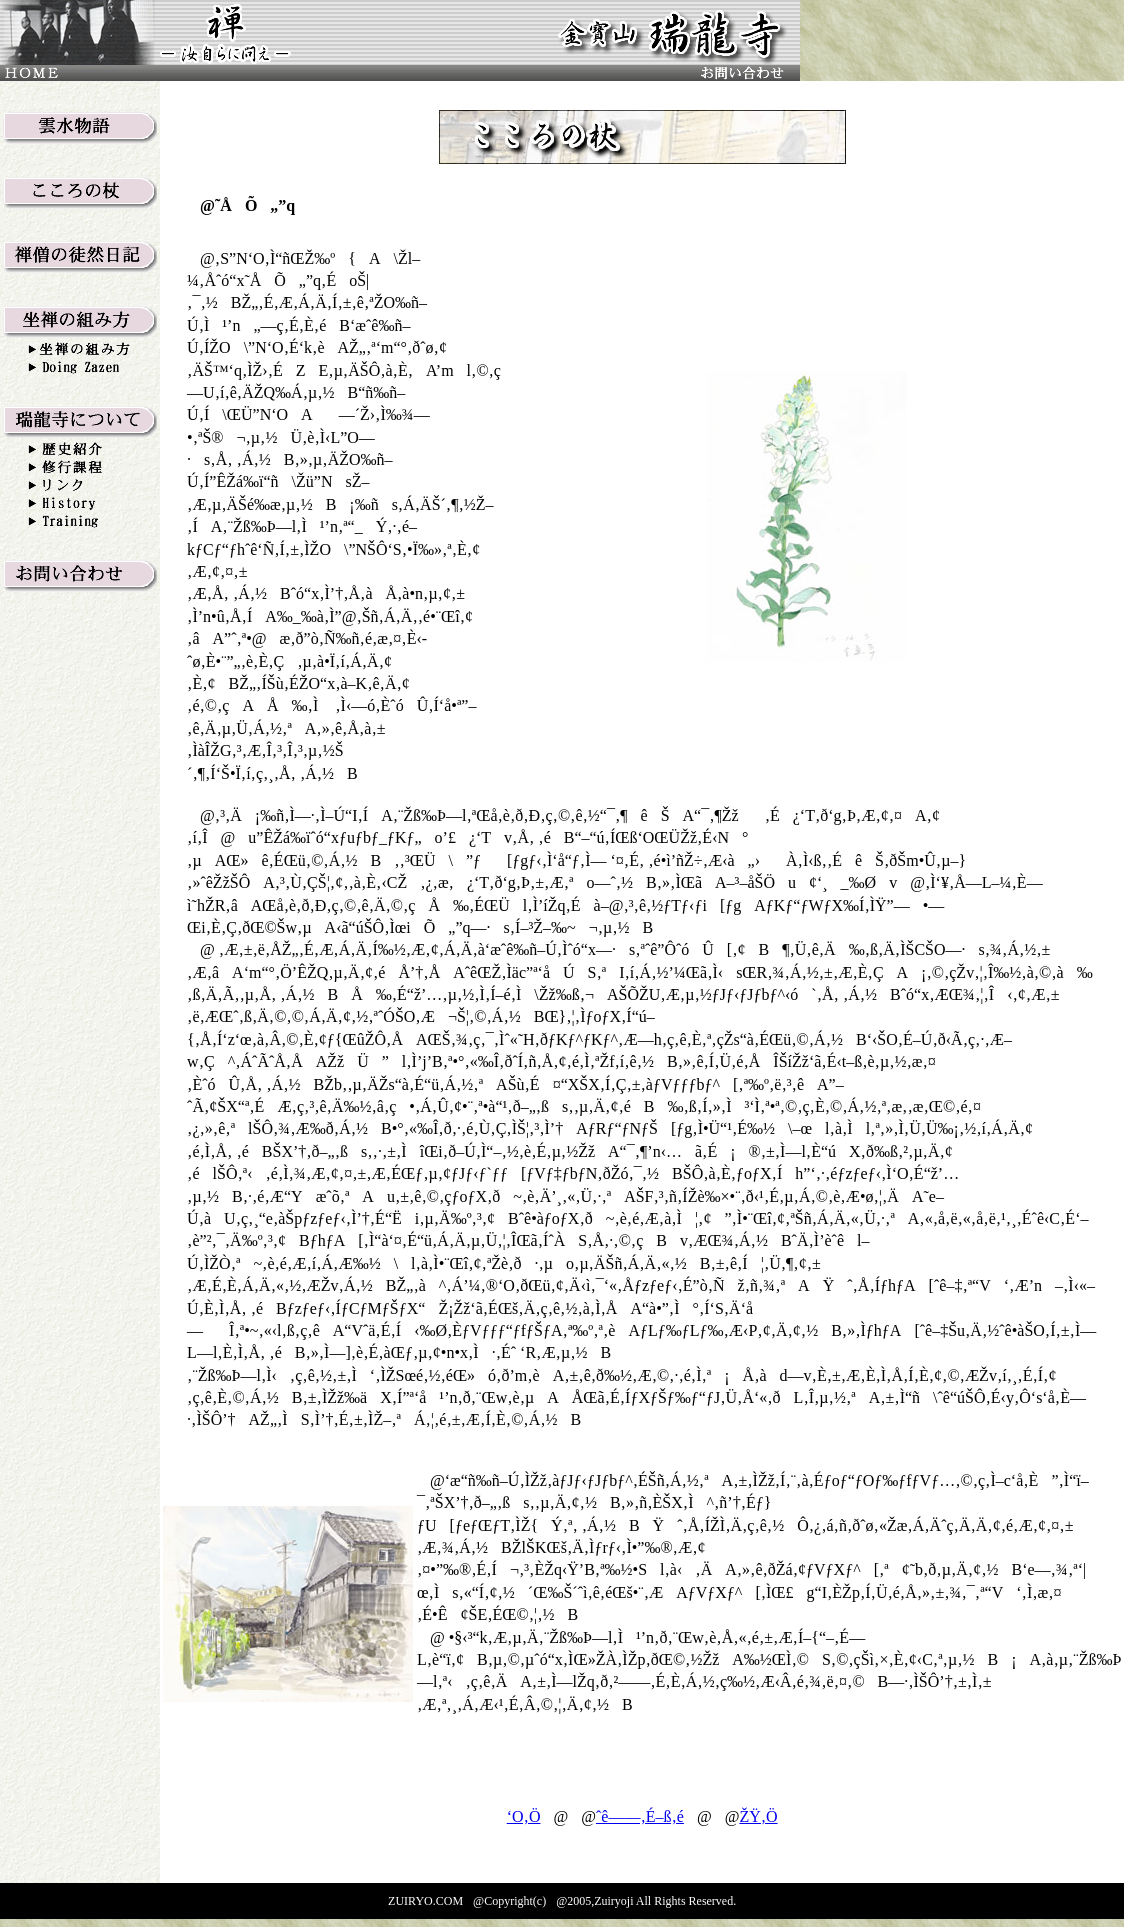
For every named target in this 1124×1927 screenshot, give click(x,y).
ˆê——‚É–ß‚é (640, 1816)
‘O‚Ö (524, 1816)
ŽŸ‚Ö (758, 1816)
